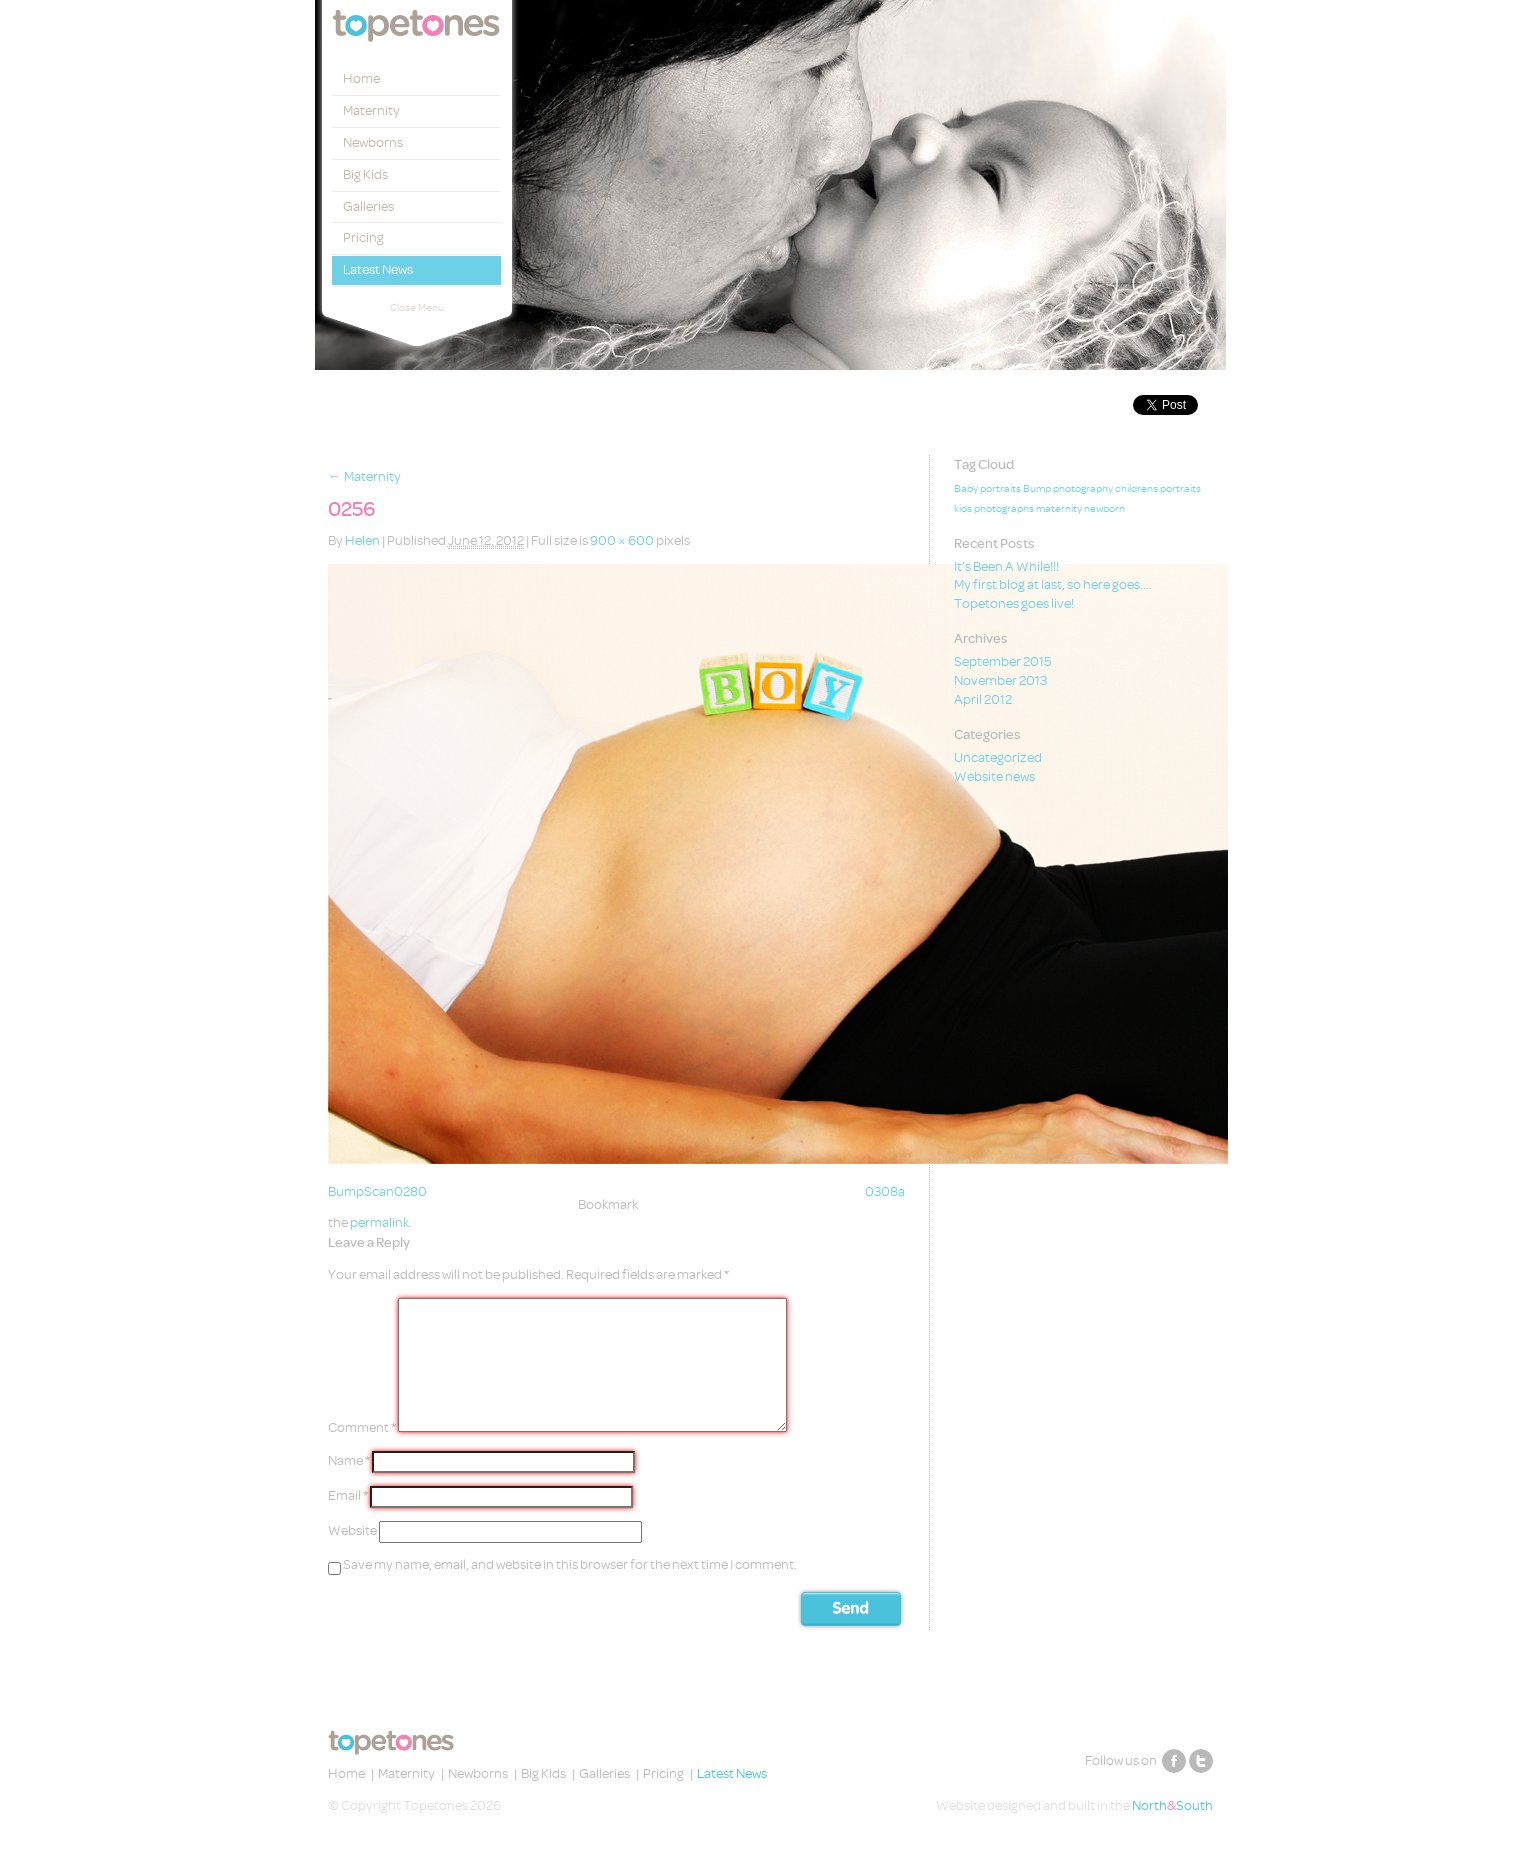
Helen (362, 540)
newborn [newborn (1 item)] (1104, 509)
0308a (885, 1191)
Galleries (368, 206)
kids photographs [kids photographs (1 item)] (994, 509)
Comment (362, 1427)
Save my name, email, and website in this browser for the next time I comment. (570, 1564)
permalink (379, 1222)
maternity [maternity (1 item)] (1059, 509)
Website (352, 1530)
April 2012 (983, 699)
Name (349, 1460)
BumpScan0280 (377, 1191)
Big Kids (365, 174)
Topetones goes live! (1014, 603)
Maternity (371, 110)
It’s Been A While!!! (1006, 566)
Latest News (378, 269)
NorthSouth (1172, 1805)
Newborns (373, 142)
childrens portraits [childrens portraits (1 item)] (1158, 489)
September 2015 (1002, 661)
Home (361, 78)
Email (348, 1495)
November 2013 (1000, 680)
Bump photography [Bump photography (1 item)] (1068, 489)
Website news (994, 776)
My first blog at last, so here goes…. (1053, 584)
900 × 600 (622, 540)
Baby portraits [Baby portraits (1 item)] (987, 489)
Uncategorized (998, 757)
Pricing (363, 237)
